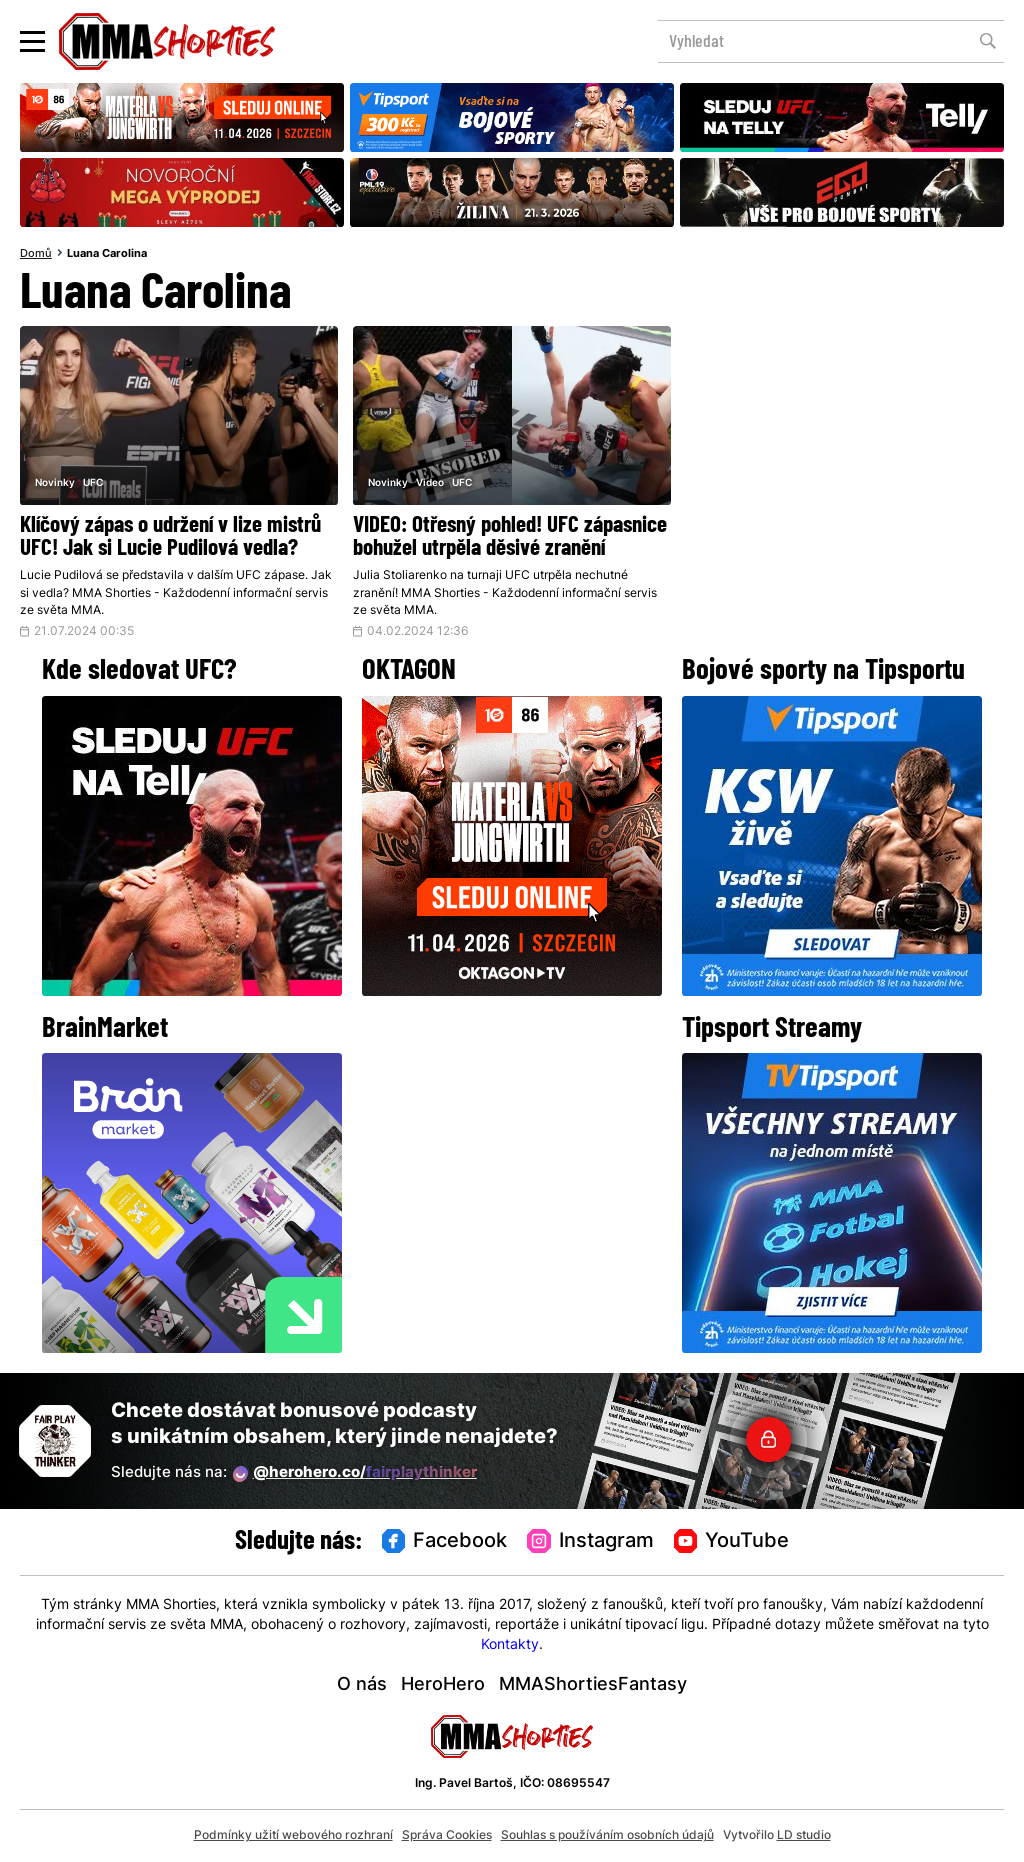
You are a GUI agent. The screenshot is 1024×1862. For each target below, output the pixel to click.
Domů (36, 254)
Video (430, 483)
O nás (362, 1685)
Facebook (445, 1542)
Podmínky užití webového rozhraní (293, 1836)
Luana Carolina (107, 254)
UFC (93, 483)
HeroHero (443, 1685)
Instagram (590, 1542)
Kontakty (510, 1645)
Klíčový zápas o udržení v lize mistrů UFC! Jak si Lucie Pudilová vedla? (170, 538)
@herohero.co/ (355, 1474)
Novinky (55, 483)
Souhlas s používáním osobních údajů (607, 1836)
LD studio (804, 1836)
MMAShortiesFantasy (593, 1685)
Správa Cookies (447, 1836)
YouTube (732, 1542)
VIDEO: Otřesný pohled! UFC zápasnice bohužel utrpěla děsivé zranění (510, 538)
